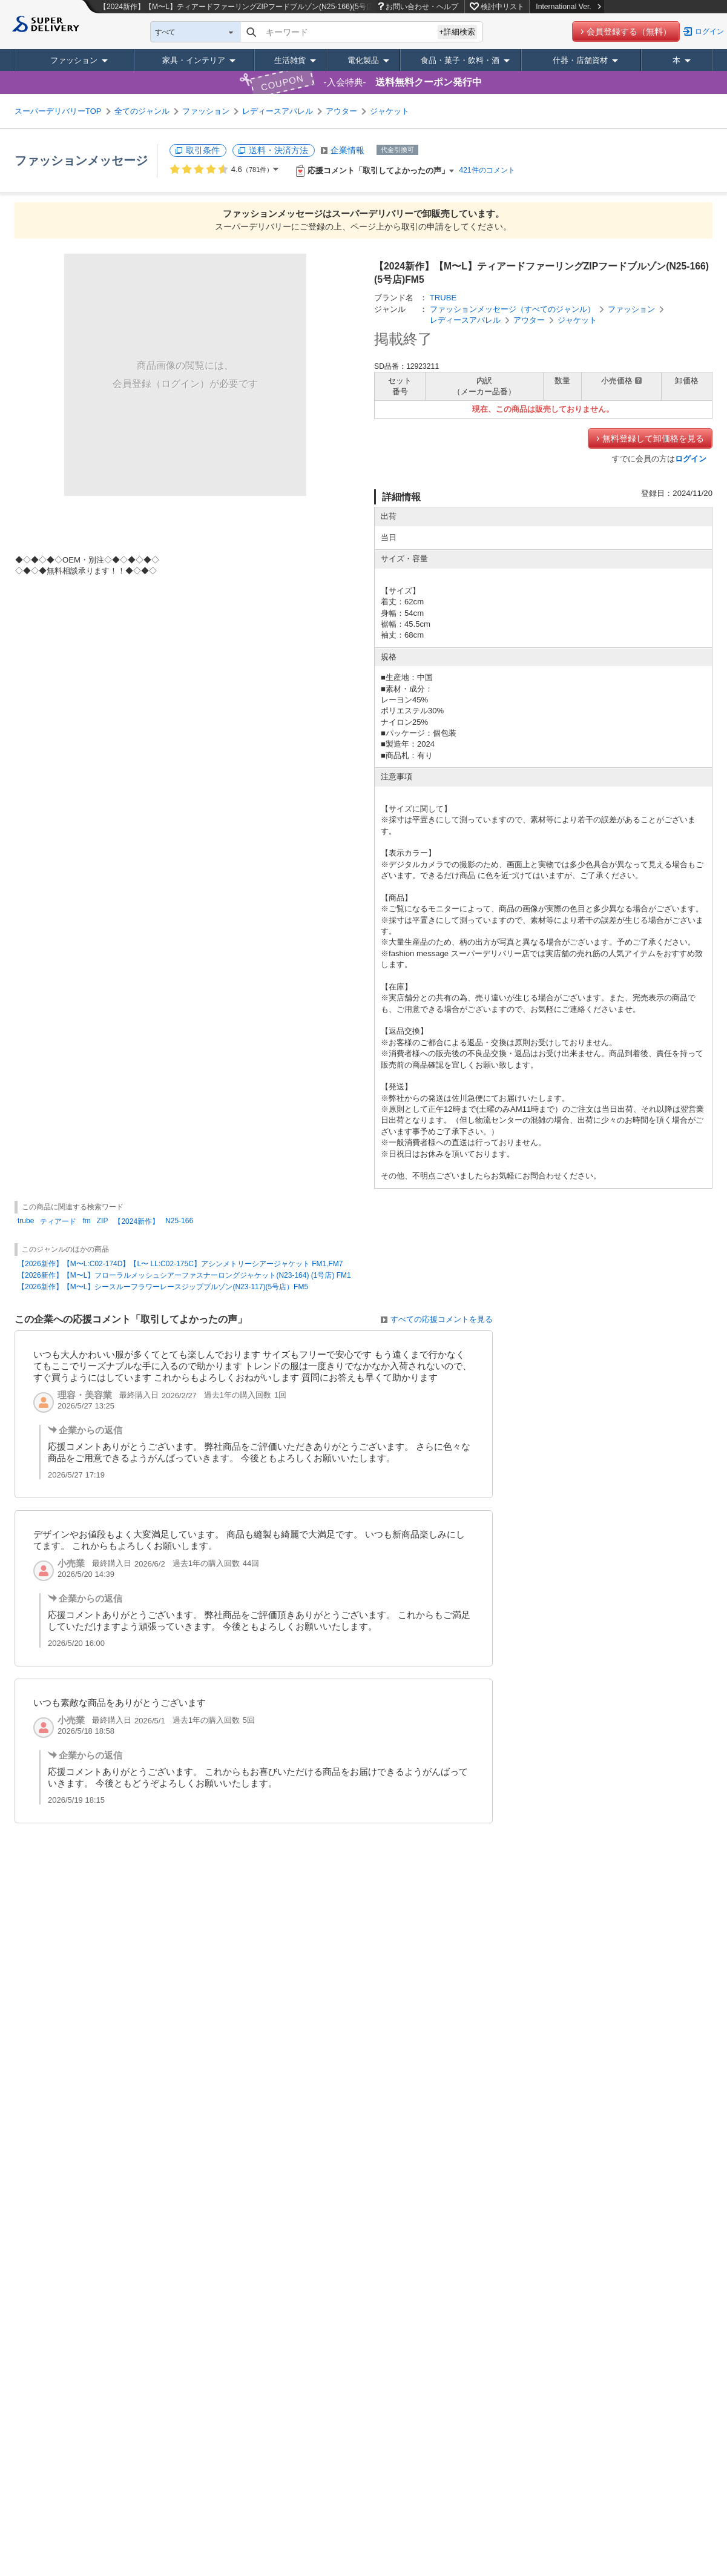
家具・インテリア (193, 60)
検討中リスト (502, 6)
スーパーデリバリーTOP (58, 111)
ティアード (58, 1221)
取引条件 (203, 150)
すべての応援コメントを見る (441, 1319)
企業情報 (347, 150)
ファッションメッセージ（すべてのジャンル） (512, 309)
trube (26, 1221)
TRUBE (443, 297)
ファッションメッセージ (81, 160)
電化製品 (363, 60)
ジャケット (389, 111)
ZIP (102, 1221)
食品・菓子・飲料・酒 (460, 60)
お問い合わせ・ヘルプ (422, 6)
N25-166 (179, 1221)
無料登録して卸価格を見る (653, 438)
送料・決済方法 (278, 150)
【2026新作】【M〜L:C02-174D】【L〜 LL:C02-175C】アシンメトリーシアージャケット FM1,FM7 (180, 1264)
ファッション (73, 60)
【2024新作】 (136, 1221)
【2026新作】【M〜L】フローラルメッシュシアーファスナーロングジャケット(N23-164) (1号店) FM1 (184, 1275)
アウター (341, 111)
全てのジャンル (141, 111)
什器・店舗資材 (580, 60)
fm (86, 1221)
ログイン (709, 31)
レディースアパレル (277, 111)
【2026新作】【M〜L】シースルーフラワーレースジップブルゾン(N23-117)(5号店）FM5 (163, 1287)
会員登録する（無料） (629, 31)
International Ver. (568, 6)
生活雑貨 (290, 60)
